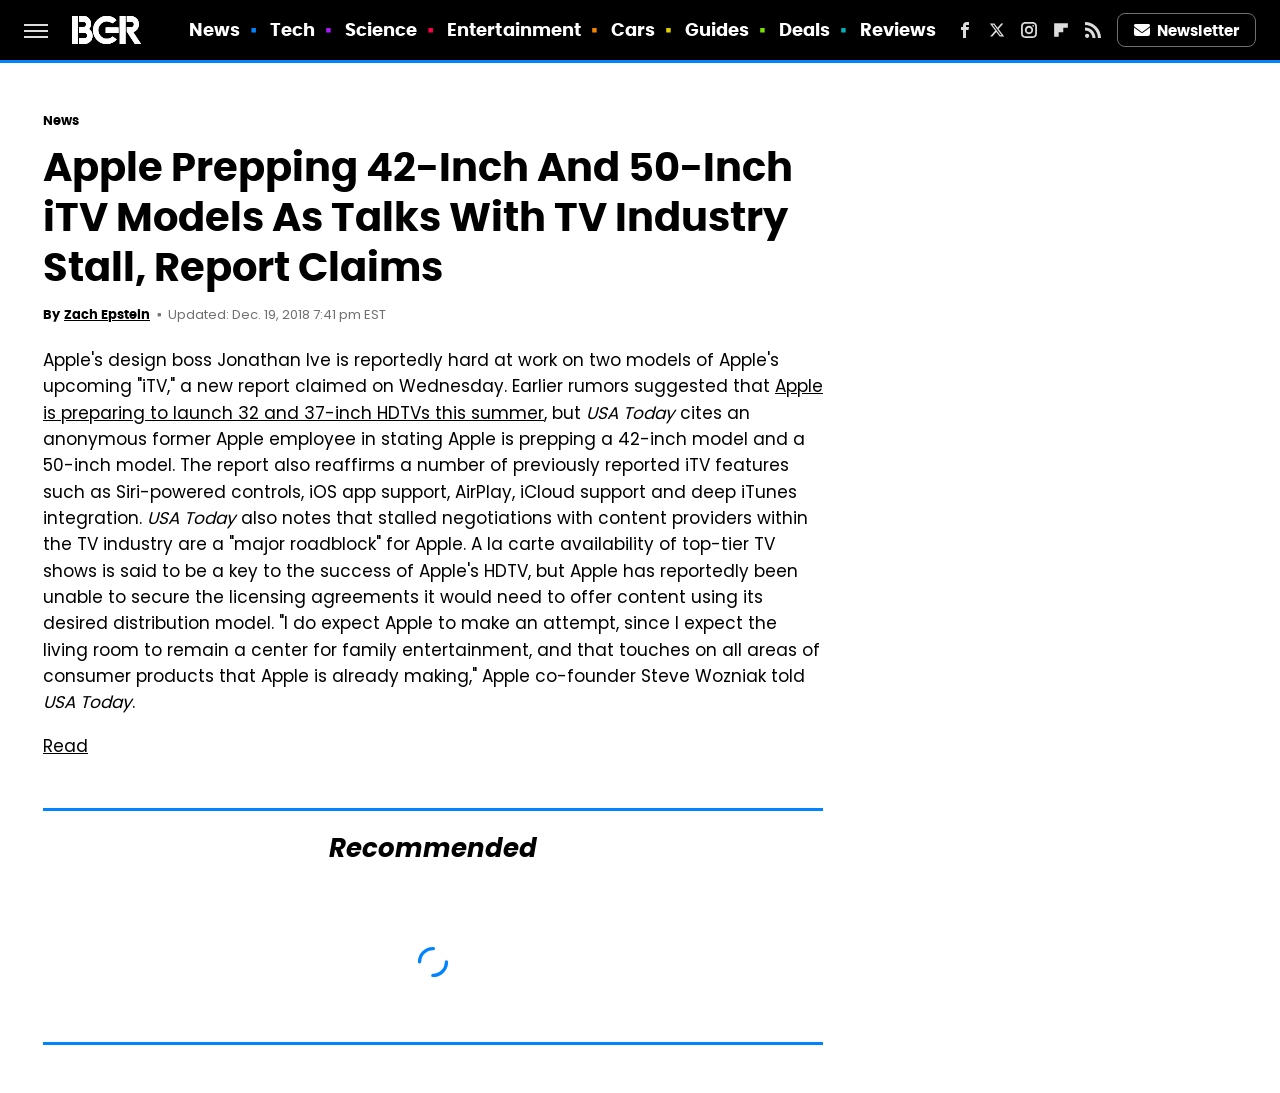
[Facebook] (965, 30)
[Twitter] (997, 30)
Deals (805, 29)
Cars (633, 29)
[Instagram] (1029, 30)
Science (381, 29)
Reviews (898, 29)
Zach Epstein (107, 314)
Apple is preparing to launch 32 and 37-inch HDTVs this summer (433, 401)
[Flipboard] (1061, 30)
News (214, 29)
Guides (717, 29)
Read (65, 748)
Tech (292, 29)
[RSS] (1093, 30)
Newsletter (1187, 30)
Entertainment (514, 29)
